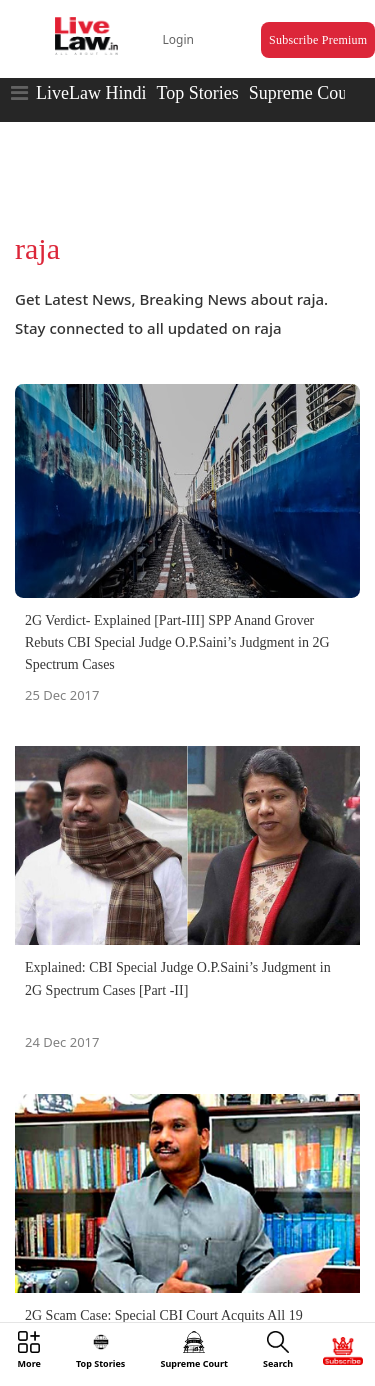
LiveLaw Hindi (91, 93)
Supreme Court (304, 93)
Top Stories (197, 93)
